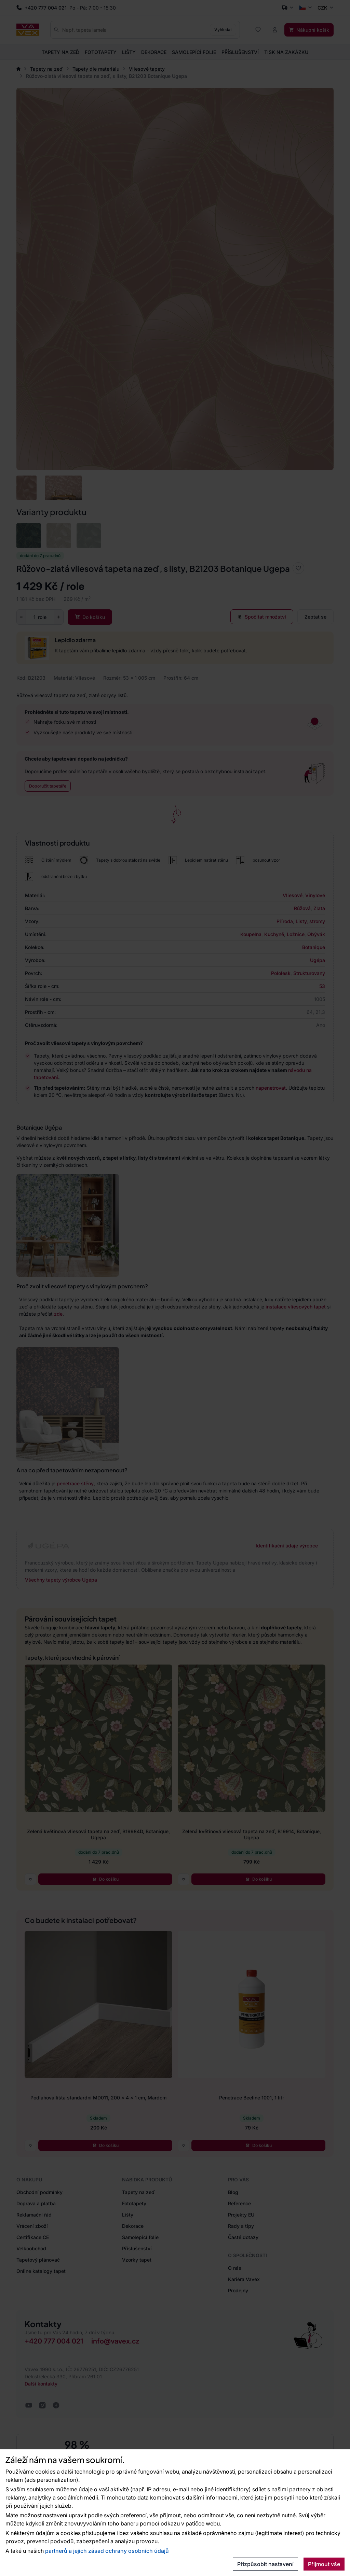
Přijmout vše (324, 2564)
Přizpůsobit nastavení (265, 2564)
